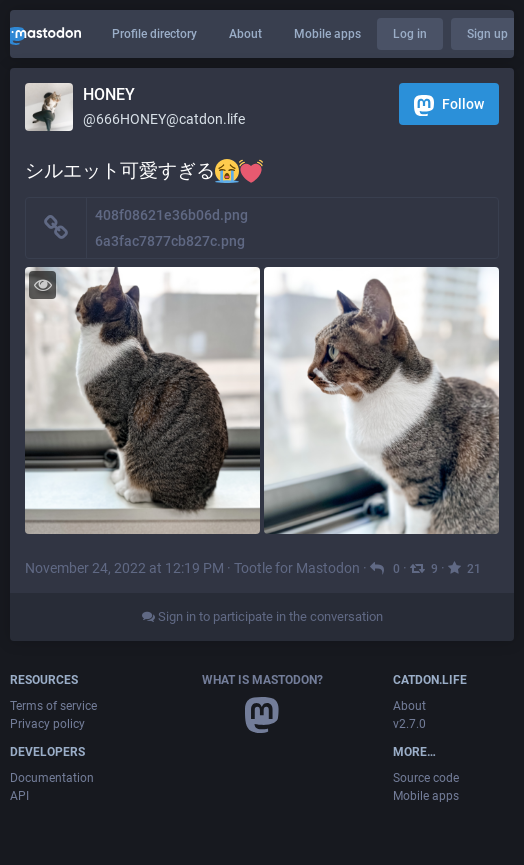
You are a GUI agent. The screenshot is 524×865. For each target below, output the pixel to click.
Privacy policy (47, 724)
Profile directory (154, 34)
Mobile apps (327, 34)
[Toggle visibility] (42, 284)
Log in (410, 34)
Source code (426, 778)
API (19, 796)
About (245, 34)
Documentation (52, 778)
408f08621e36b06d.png (171, 215)
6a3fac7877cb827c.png (170, 241)
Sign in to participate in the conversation (262, 616)
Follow (449, 105)
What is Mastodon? (262, 680)
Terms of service (53, 706)
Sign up (487, 34)
